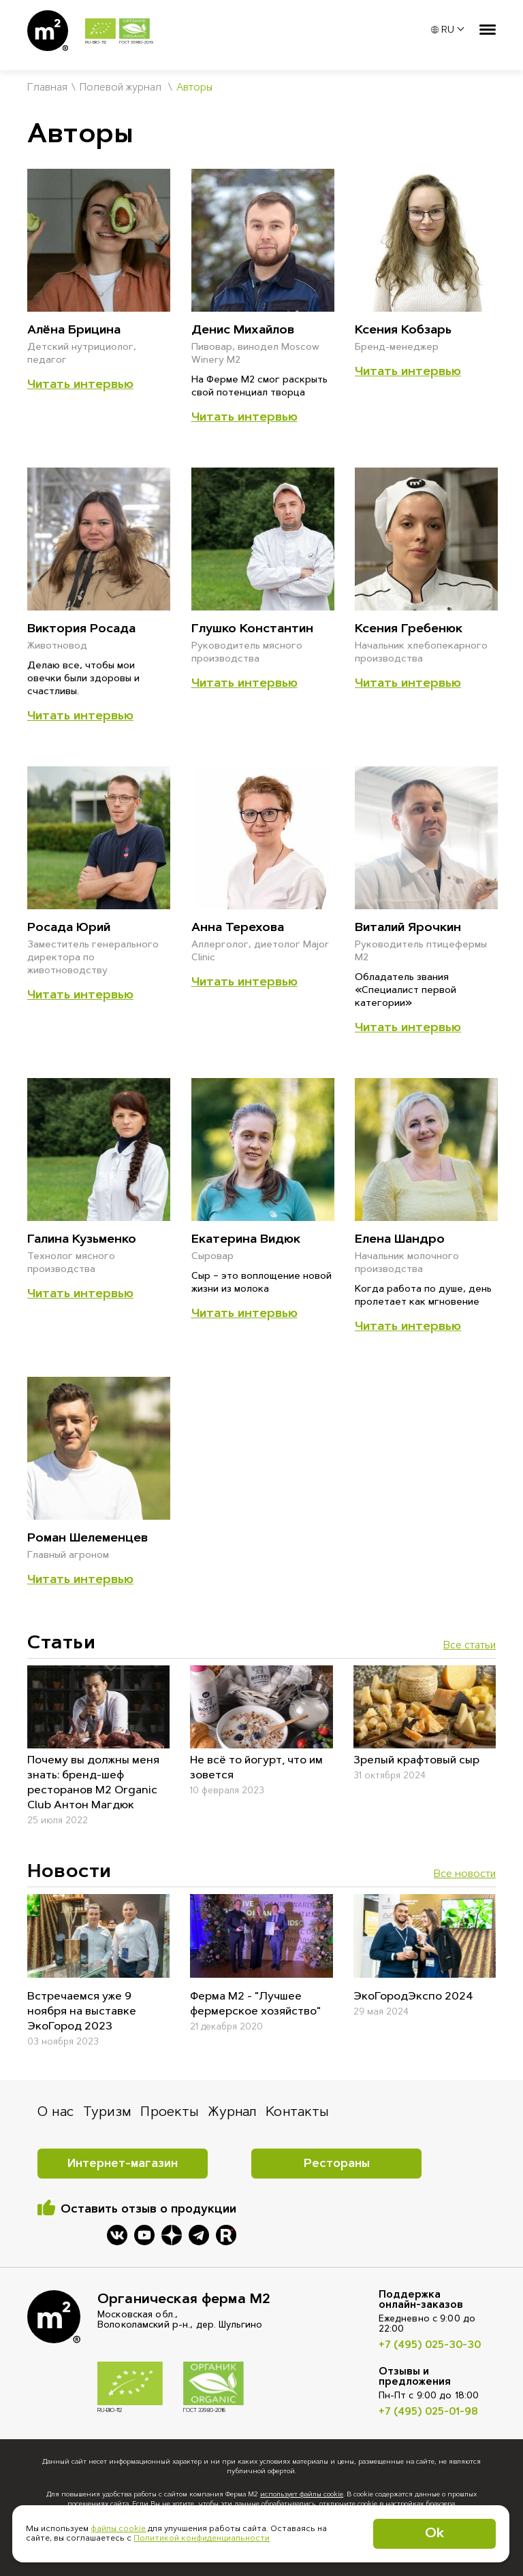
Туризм (107, 2112)
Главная (47, 88)
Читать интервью (80, 385)
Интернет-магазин (122, 2164)
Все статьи (469, 1646)
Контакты (297, 2112)
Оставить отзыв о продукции (148, 2209)
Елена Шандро (400, 1240)
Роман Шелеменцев (87, 1539)
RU (442, 30)
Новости (69, 1872)
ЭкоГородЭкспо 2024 (413, 1996)
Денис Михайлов (242, 331)
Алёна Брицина (74, 331)
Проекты (169, 2112)
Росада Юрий (68, 928)
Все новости (465, 1875)
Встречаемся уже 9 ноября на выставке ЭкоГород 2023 (81, 2011)
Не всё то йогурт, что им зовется (256, 1768)
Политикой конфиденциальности (201, 2538)
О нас (55, 2112)
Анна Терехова (237, 928)
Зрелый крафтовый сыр (416, 1760)
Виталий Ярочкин (408, 928)
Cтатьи (61, 1643)
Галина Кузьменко (81, 1240)
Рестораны (337, 2164)
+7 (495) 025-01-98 (428, 2412)
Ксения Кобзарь (403, 331)
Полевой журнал (120, 88)
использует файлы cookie (301, 2495)
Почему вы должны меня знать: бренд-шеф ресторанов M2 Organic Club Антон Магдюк (93, 1783)
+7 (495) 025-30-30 (430, 2346)
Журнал (232, 2112)
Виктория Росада (81, 629)
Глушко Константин (252, 629)
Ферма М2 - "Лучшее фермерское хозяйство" (255, 2004)
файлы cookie (118, 2529)
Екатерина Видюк (245, 1240)
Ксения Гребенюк (408, 629)
